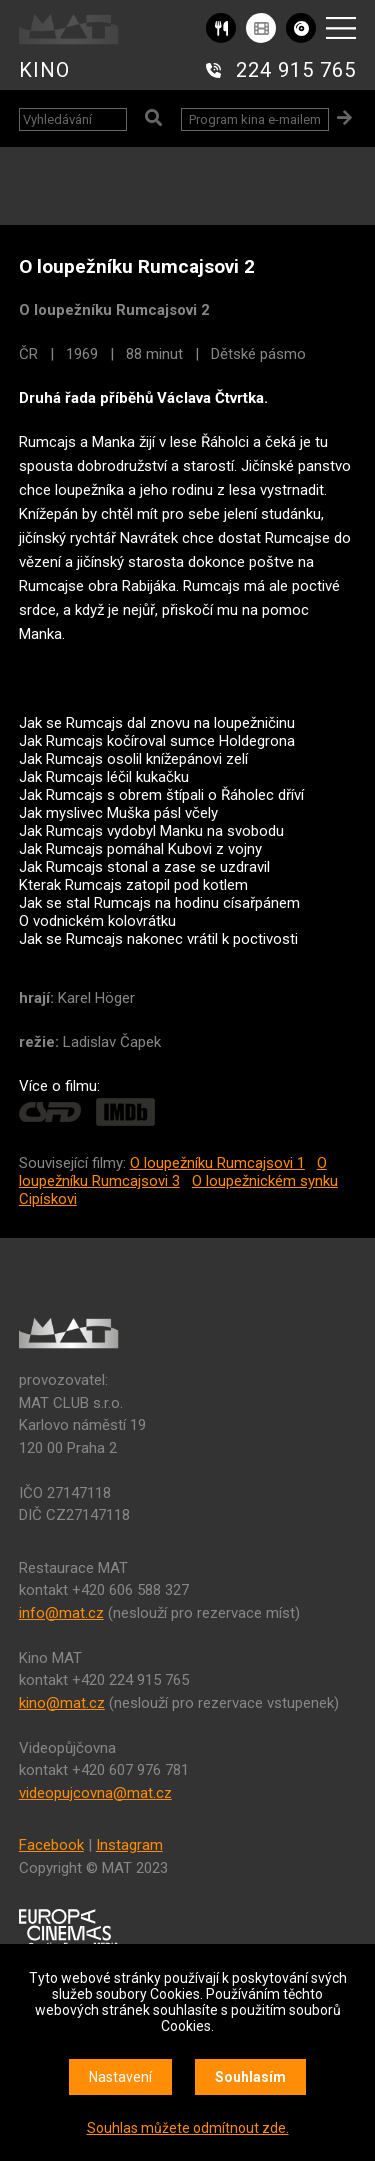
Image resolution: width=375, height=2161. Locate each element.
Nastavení (120, 2077)
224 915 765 (296, 70)
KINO (44, 70)
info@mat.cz (61, 1613)
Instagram (129, 1845)
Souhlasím (250, 2077)
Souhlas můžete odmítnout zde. (188, 2128)
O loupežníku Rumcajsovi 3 (173, 1172)
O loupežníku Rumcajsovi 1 (217, 1163)
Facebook (51, 1845)
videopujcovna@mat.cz (95, 1793)
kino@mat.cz (62, 1703)
